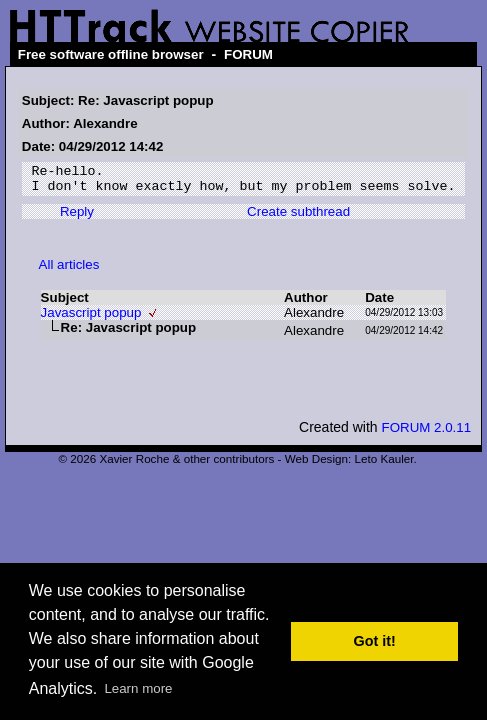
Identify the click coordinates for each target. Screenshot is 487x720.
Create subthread (298, 217)
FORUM (248, 54)
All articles (69, 270)
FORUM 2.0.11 (427, 433)
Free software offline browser (111, 54)
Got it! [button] (375, 641)
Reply (77, 217)
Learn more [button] (138, 688)
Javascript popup (91, 318)
